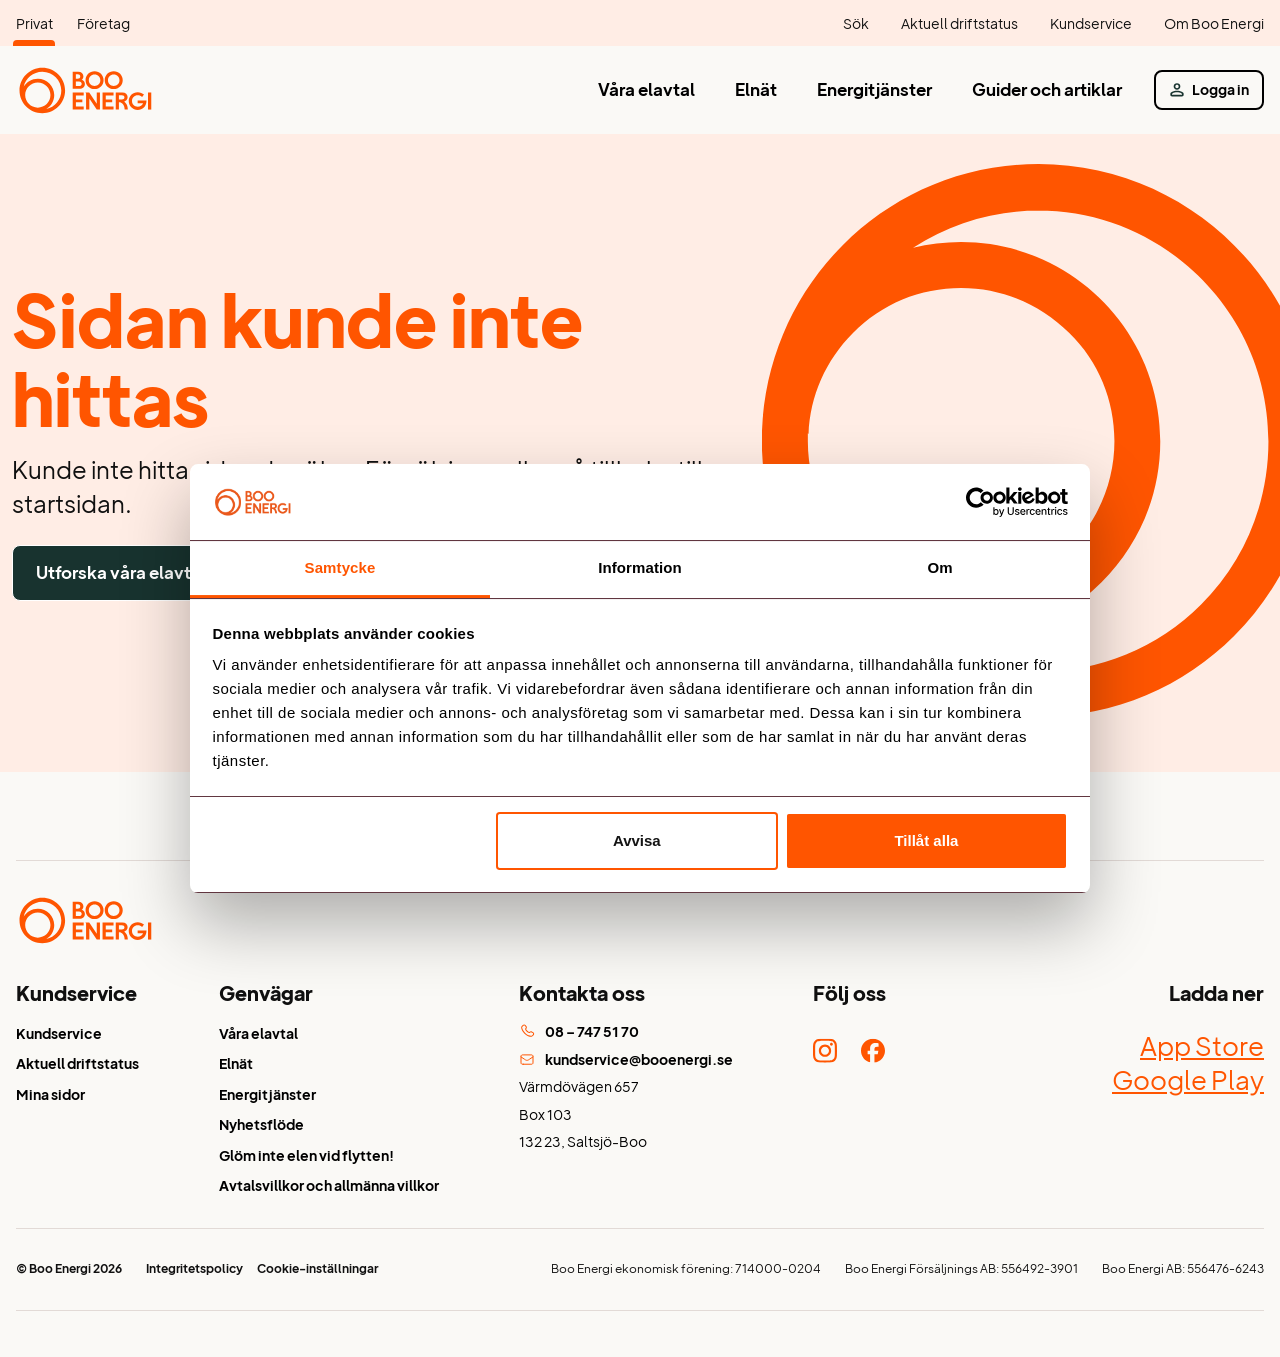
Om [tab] (939, 567)
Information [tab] (640, 567)
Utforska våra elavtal (121, 572)
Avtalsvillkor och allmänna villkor (329, 1185)
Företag (103, 23)
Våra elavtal (646, 89)
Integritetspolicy (194, 1268)
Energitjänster (874, 89)
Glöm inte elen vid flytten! (306, 1155)
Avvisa (637, 840)
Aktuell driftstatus (959, 23)
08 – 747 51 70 (579, 1031)
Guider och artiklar (1047, 89)
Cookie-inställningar (317, 1268)
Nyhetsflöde (261, 1124)
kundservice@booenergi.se (626, 1059)
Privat (34, 23)
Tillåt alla (926, 840)
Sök (856, 23)
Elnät (756, 89)
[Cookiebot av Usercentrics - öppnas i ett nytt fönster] (980, 502)
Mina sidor (50, 1094)
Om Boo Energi (1214, 23)
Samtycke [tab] (340, 567)
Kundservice (1091, 23)
